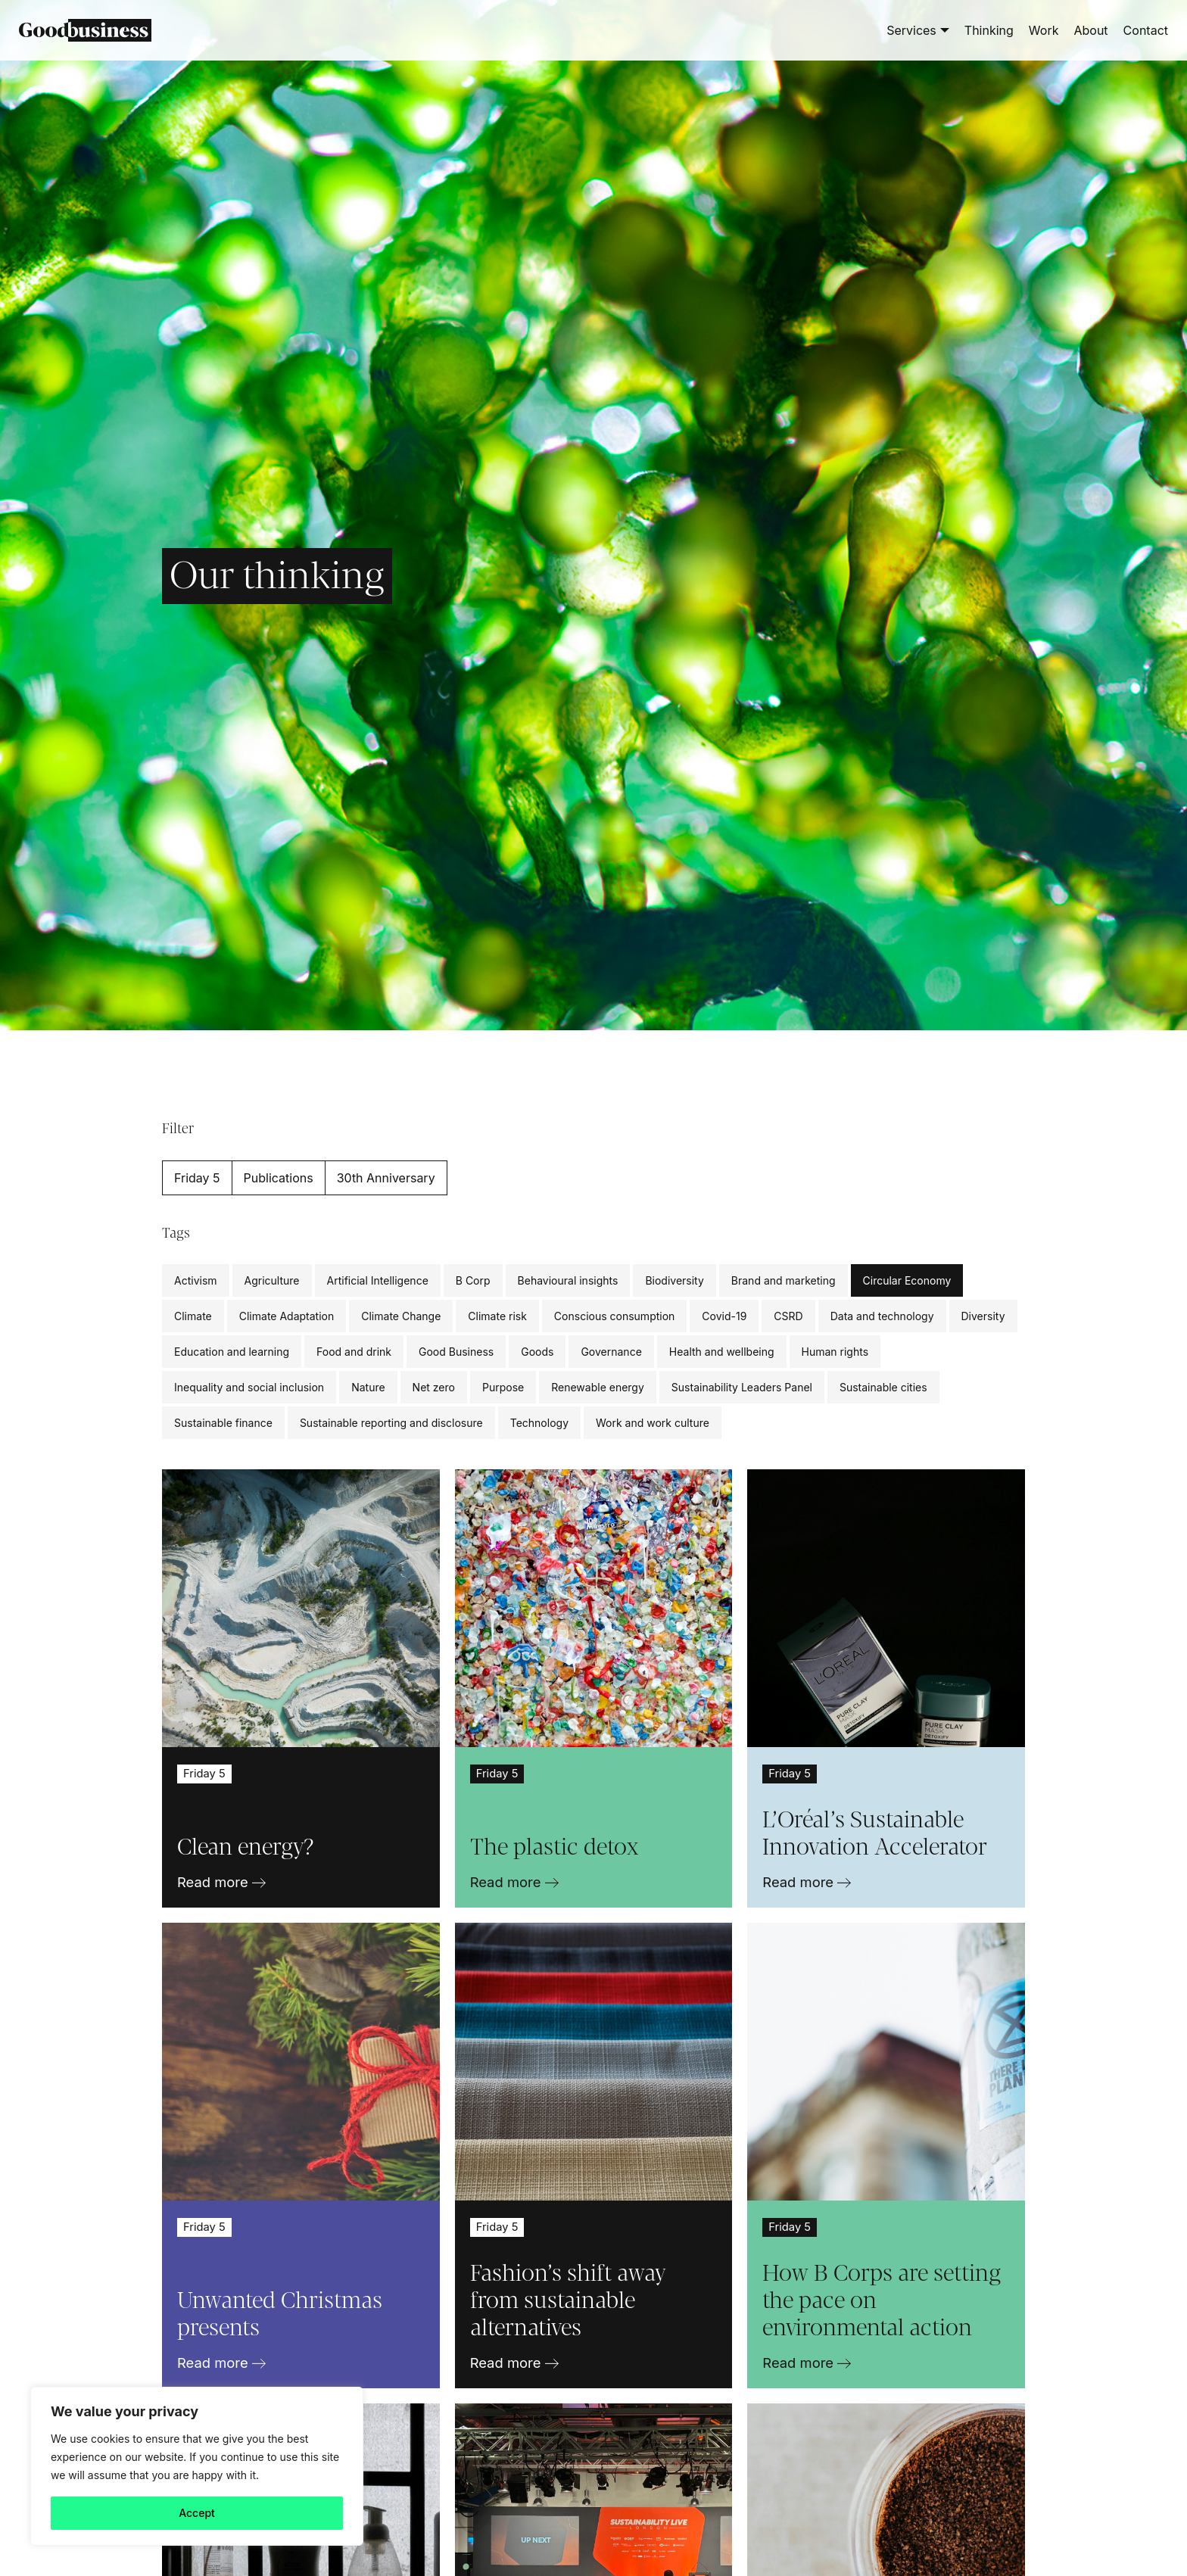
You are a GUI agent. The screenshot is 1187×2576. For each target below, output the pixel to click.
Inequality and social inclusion (249, 1387)
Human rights (835, 1351)
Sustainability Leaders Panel (741, 1387)
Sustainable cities (883, 1387)
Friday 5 (197, 1177)
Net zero (434, 1387)
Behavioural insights (568, 1280)
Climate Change (401, 1316)
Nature (368, 1387)
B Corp (473, 1280)
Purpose (503, 1387)
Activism (195, 1280)
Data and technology (882, 1316)
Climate (193, 1316)
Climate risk (497, 1316)
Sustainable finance (223, 1422)
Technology (539, 1422)
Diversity (983, 1316)
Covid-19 (724, 1316)
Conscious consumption (614, 1316)
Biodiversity (674, 1280)
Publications (278, 1177)
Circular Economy (907, 1280)
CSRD (788, 1316)
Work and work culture (652, 1422)
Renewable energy (597, 1387)
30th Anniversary (386, 1177)
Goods (537, 1351)
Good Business (456, 1351)
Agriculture (272, 1280)
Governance (611, 1351)
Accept (197, 2512)
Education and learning (231, 1351)
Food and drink (353, 1351)
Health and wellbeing (721, 1351)
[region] (196, 2466)
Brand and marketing (783, 1280)
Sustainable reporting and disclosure (391, 1422)
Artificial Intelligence (377, 1280)
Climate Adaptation (287, 1316)
